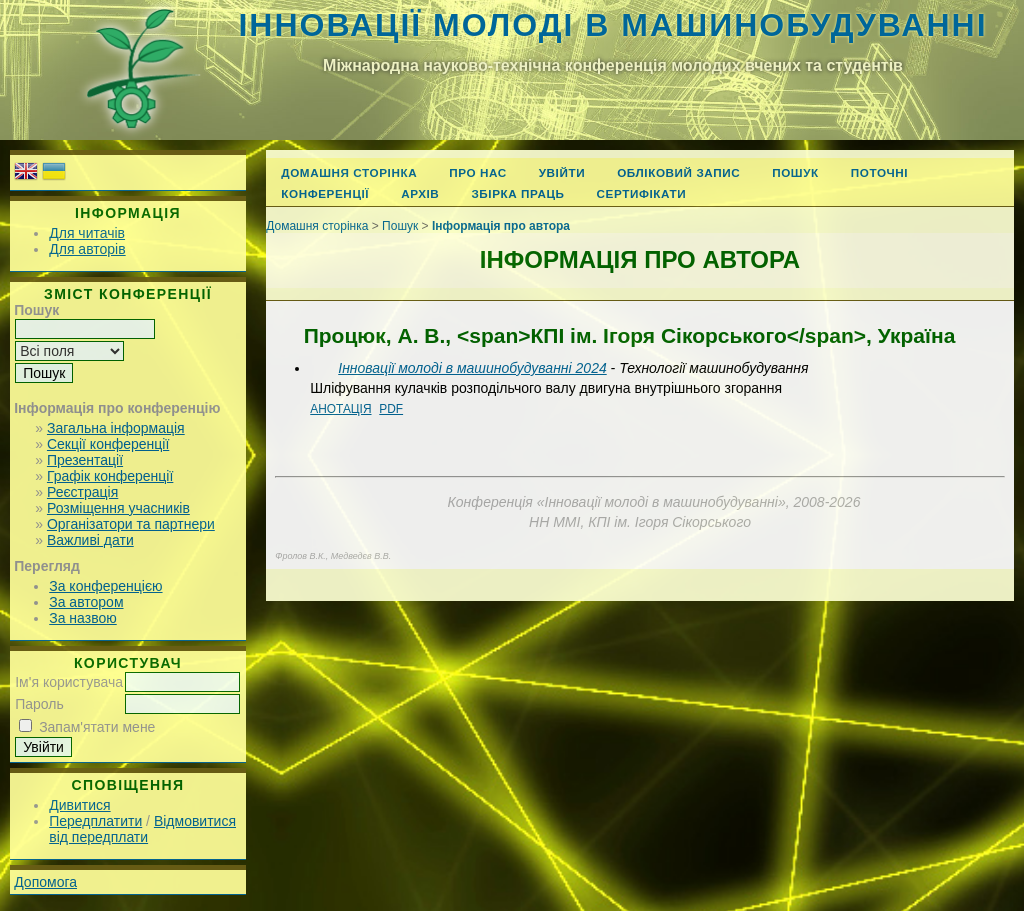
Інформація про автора (501, 226)
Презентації (85, 460)
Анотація (340, 409)
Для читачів (87, 233)
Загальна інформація (116, 428)
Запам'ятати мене (97, 727)
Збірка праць (517, 193)
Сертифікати (642, 193)
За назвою (82, 618)
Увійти (562, 172)
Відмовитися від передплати (142, 829)
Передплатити (95, 821)
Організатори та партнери (131, 524)
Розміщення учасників (118, 508)
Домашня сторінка (349, 172)
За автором (86, 602)
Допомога (45, 882)
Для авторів (87, 249)
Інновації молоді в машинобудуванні (612, 25)
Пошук (795, 172)
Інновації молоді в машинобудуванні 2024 (472, 368)
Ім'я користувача (69, 682)
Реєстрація (82, 492)
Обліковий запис (678, 172)
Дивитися (79, 805)
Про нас (478, 172)
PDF (391, 409)
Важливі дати (90, 540)
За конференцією (105, 586)
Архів (420, 193)
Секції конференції (108, 444)
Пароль (39, 704)
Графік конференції (110, 476)
